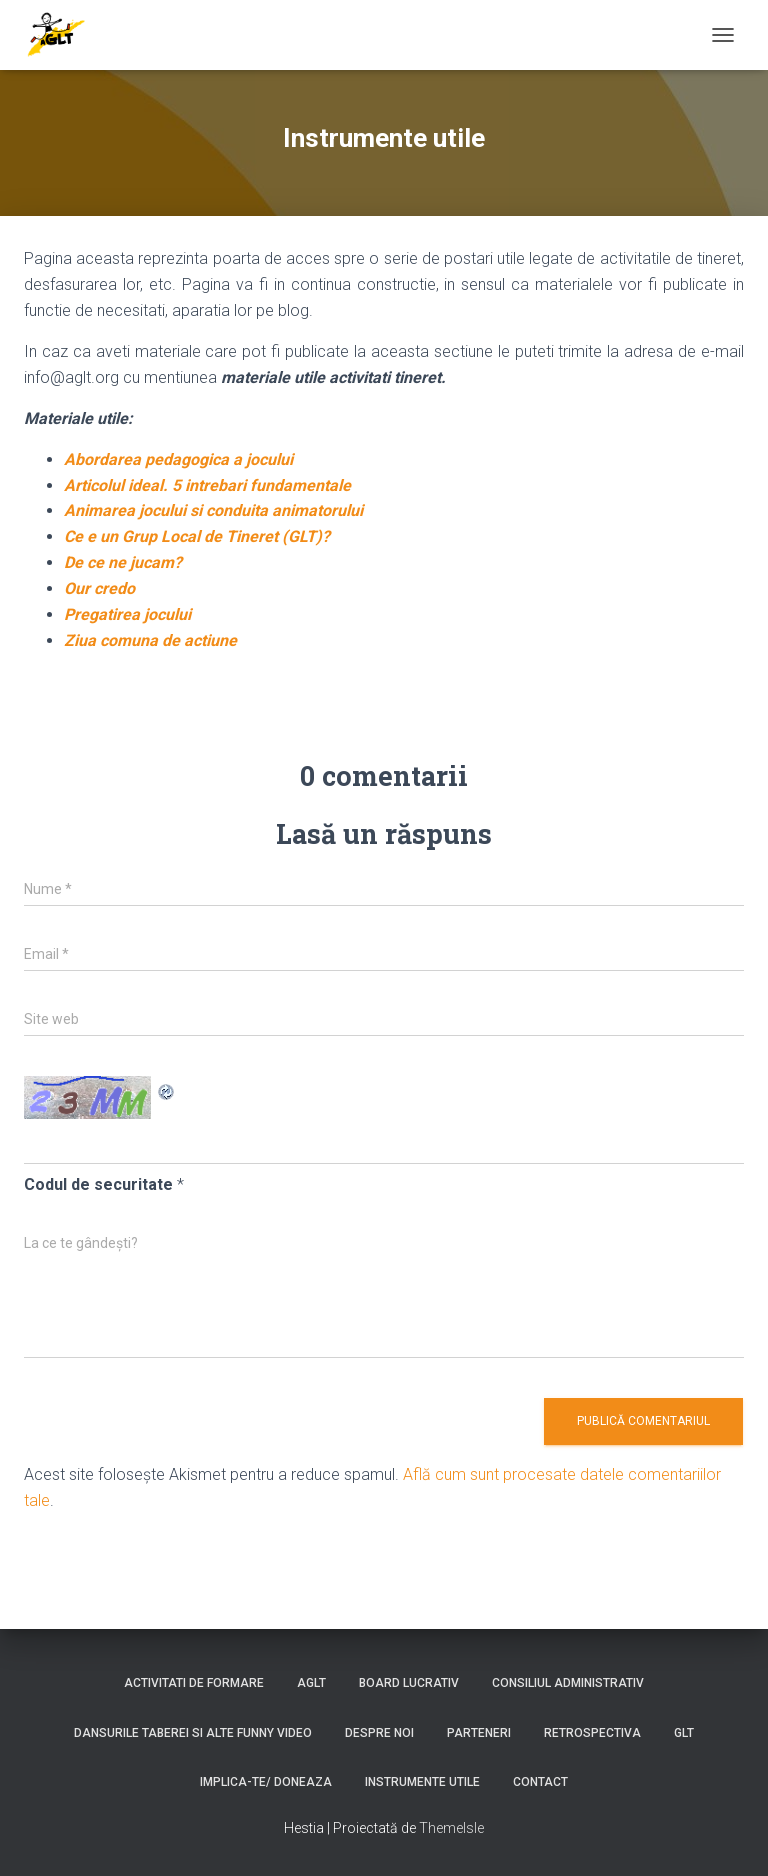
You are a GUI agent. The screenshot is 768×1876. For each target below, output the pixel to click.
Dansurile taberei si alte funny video (193, 1733)
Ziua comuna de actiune (150, 640)
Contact (540, 1782)
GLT (684, 1733)
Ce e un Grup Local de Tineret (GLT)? (197, 536)
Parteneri (479, 1733)
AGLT (311, 1683)
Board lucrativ (409, 1683)
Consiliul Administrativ (568, 1683)
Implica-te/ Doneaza (266, 1782)
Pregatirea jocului (127, 614)
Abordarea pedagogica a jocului (178, 459)
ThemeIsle (451, 1828)
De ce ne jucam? (123, 562)
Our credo (99, 588)
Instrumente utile (422, 1782)
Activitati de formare (194, 1683)
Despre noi (379, 1733)
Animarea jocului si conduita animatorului (213, 510)
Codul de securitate (98, 1184)
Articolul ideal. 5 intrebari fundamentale (207, 485)
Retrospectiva (592, 1733)
